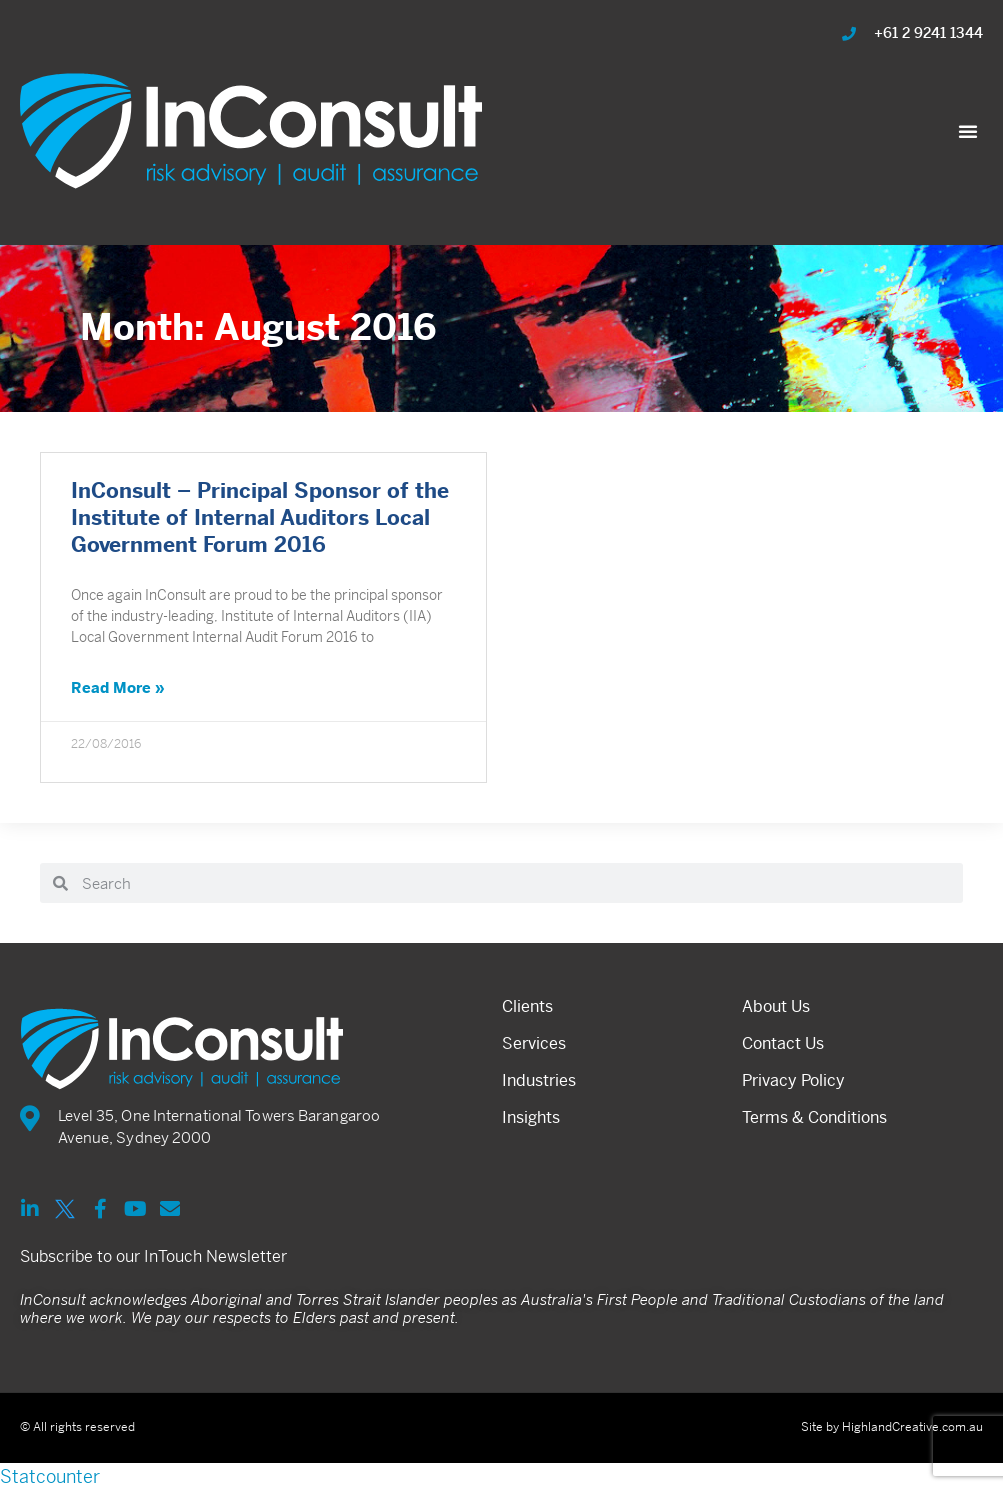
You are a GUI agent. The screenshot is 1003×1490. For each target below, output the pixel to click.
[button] (968, 131)
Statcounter (50, 1476)
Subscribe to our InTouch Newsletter (153, 1256)
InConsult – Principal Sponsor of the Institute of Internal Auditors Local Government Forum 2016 (260, 518)
